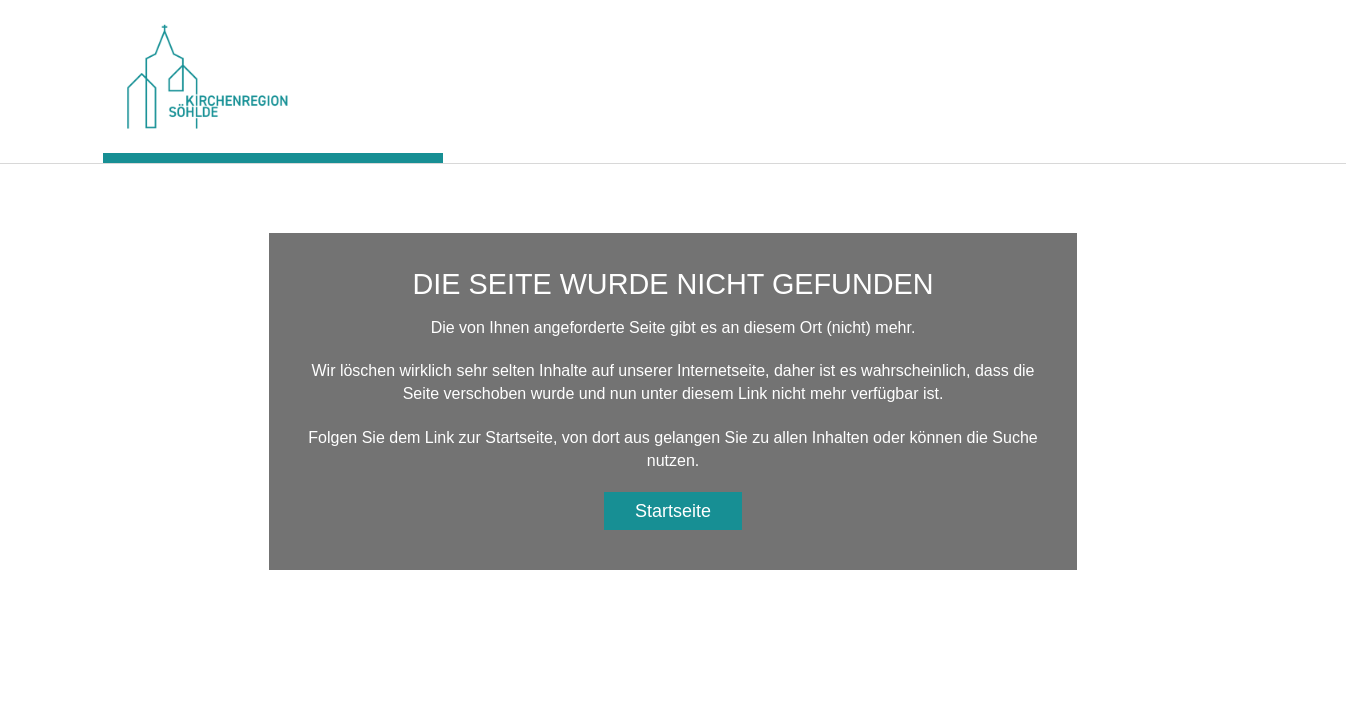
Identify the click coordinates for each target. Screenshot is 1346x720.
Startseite (673, 511)
